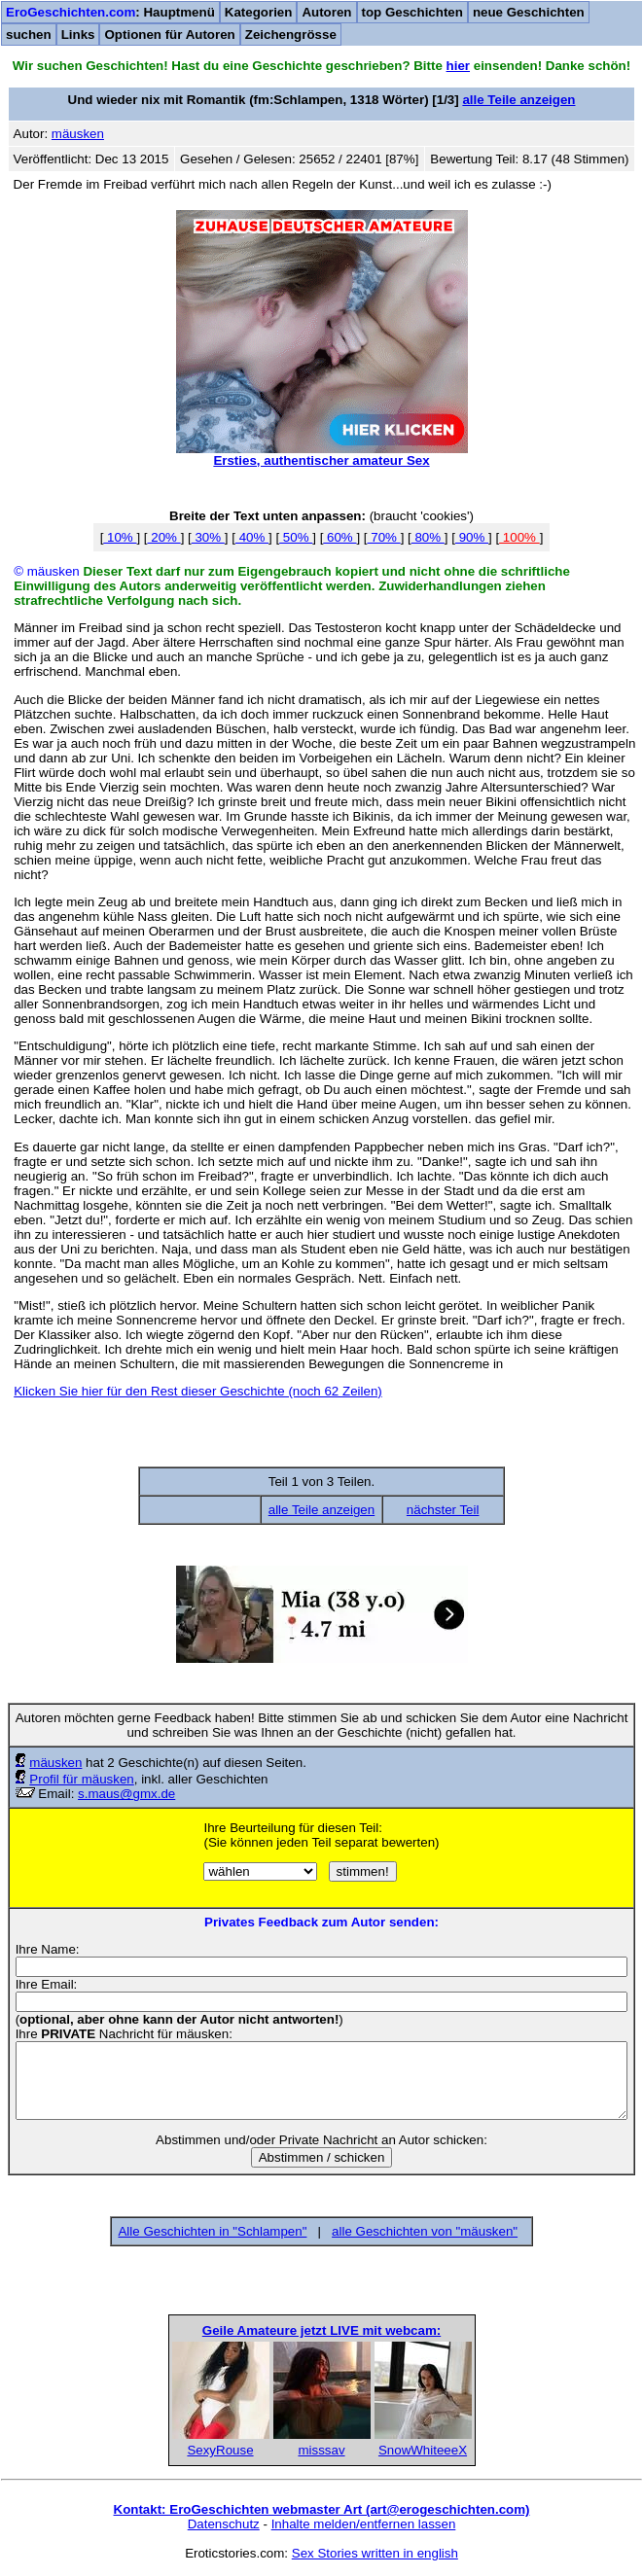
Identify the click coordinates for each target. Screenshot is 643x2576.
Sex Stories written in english (375, 2553)
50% (295, 537)
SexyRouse (220, 2450)
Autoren (326, 12)
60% (339, 537)
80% (428, 537)
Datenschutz (224, 2524)
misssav (321, 2450)
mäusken (55, 1762)
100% (519, 537)
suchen (29, 34)
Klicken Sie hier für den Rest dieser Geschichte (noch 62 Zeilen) (198, 1391)
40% (251, 537)
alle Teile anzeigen (518, 99)
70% (384, 537)
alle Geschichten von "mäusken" (425, 2231)
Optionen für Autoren (169, 34)
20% (164, 537)
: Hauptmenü (110, 12)
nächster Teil (443, 1509)
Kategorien (259, 12)
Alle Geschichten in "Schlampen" (212, 2231)
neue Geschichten (529, 12)
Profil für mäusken (81, 1779)
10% (119, 537)
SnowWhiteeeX (422, 2450)
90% (471, 537)
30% (208, 537)
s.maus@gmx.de (126, 1793)
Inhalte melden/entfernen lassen (363, 2524)
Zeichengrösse (291, 34)
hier (458, 65)
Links (78, 34)
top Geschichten (412, 12)
